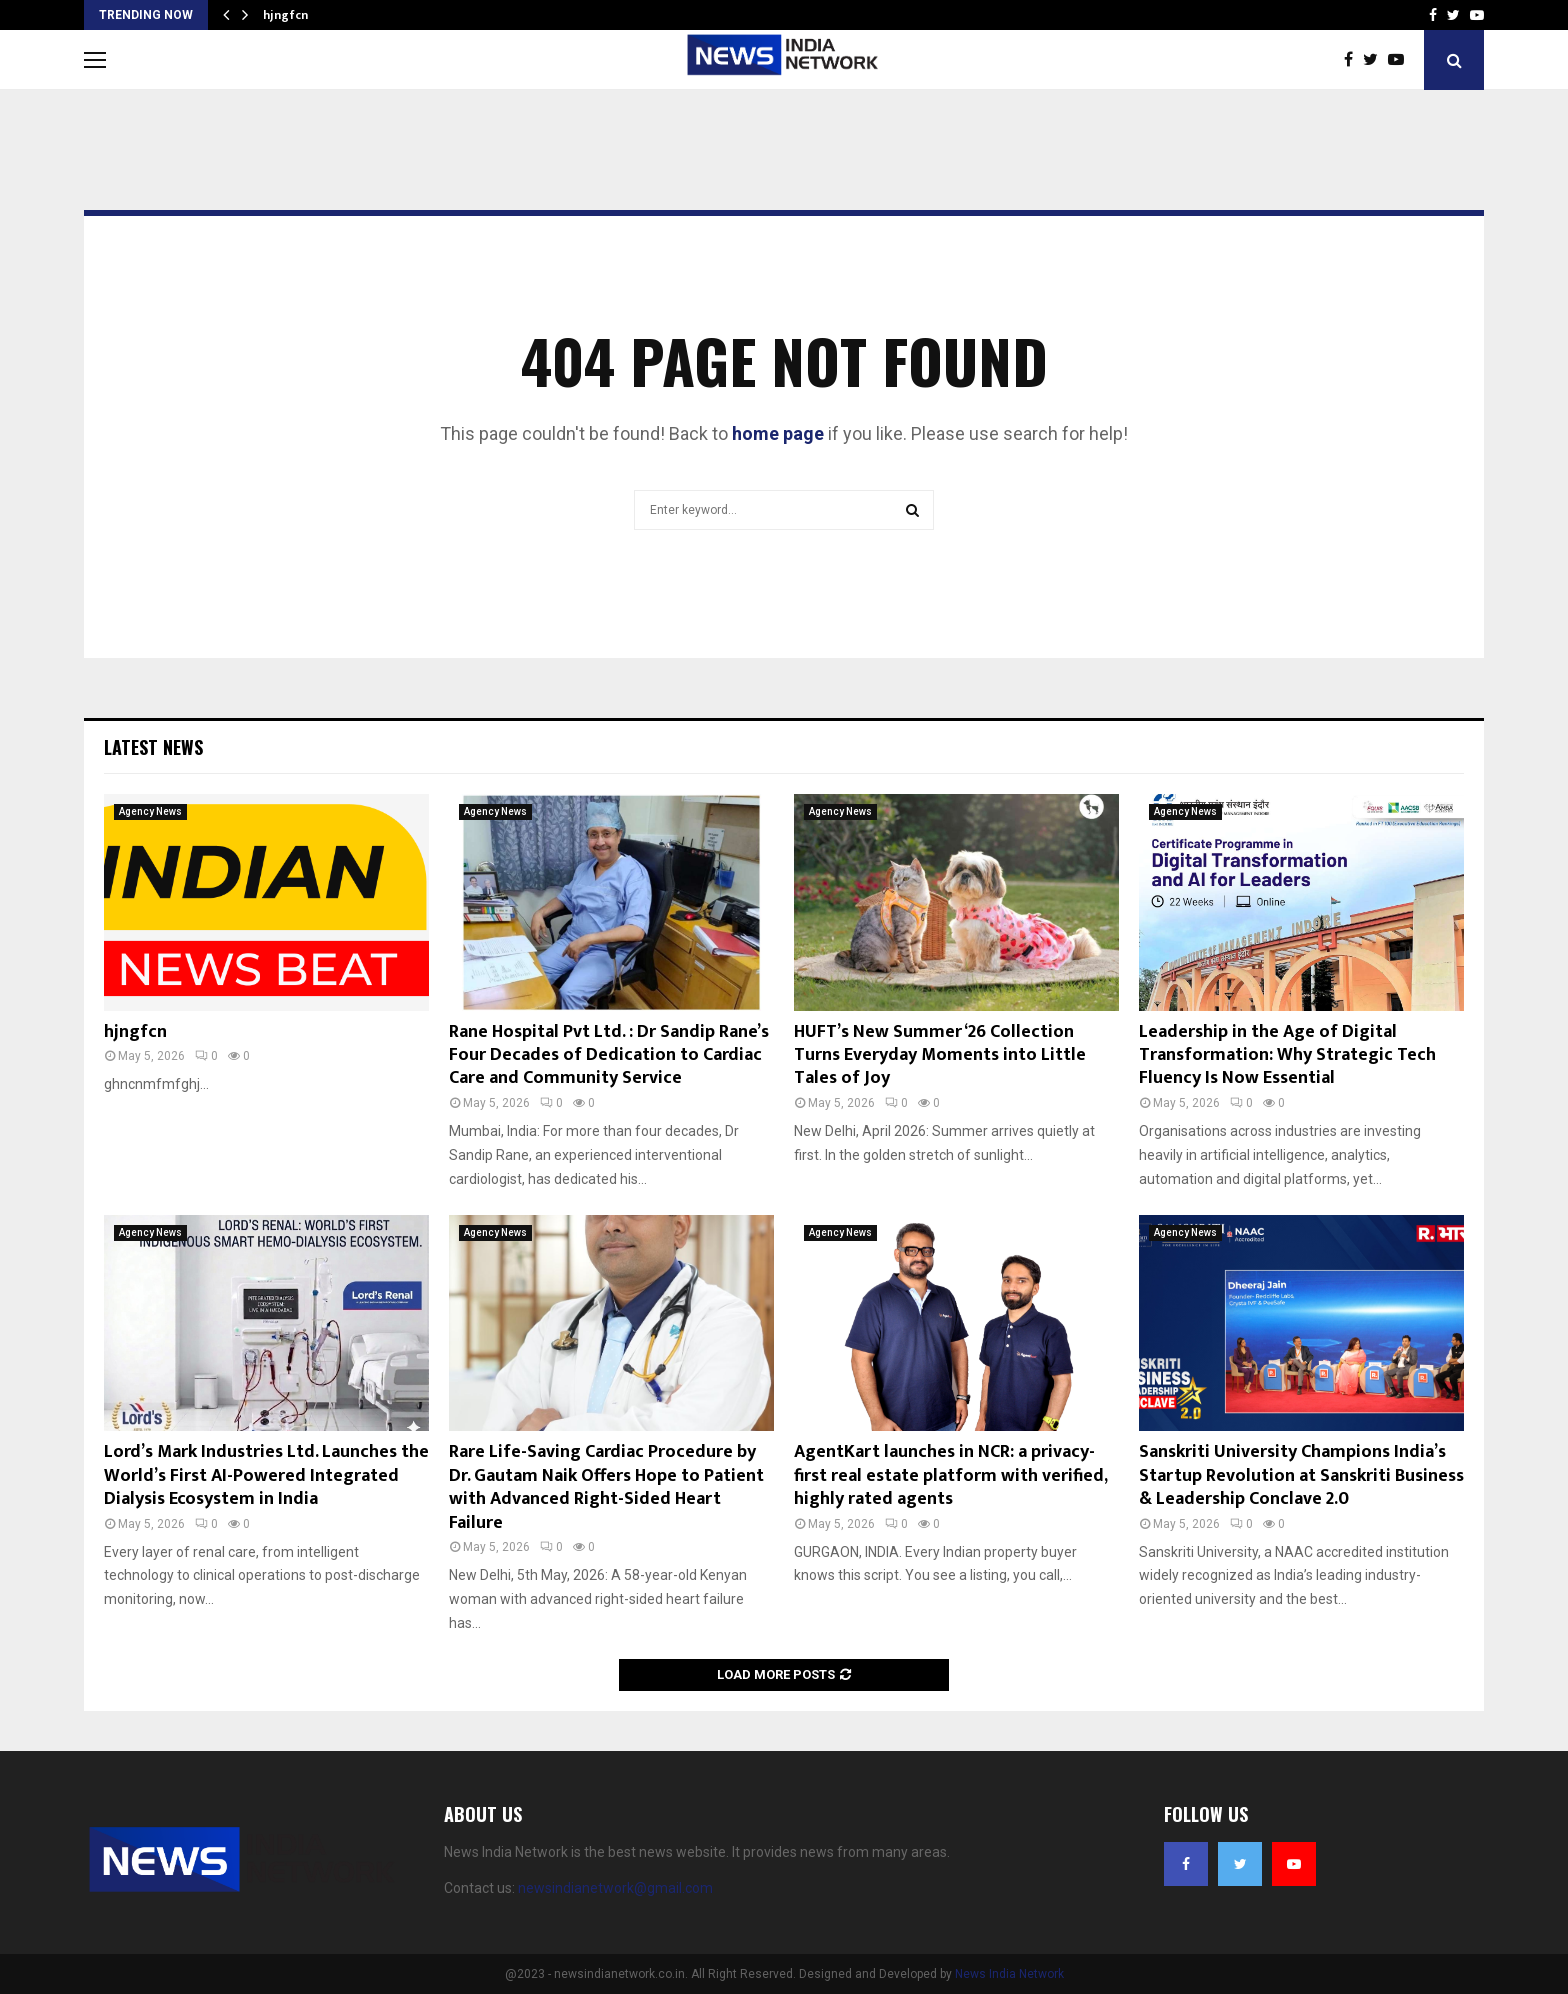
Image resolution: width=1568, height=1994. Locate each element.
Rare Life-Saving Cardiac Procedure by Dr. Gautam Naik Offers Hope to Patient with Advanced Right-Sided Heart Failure (606, 1487)
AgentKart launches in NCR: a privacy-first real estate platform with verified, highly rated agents (950, 1475)
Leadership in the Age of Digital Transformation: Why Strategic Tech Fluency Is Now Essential (1287, 1055)
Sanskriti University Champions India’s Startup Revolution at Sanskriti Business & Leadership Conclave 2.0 (1301, 1475)
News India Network (1009, 1974)
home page (778, 433)
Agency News (150, 811)
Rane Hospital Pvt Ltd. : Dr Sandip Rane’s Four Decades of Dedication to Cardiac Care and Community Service (609, 1055)
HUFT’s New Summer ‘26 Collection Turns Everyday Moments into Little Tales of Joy (940, 1055)
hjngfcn (285, 15)
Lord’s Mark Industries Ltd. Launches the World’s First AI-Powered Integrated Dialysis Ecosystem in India (266, 1475)
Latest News (153, 747)
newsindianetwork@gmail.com (615, 1888)
